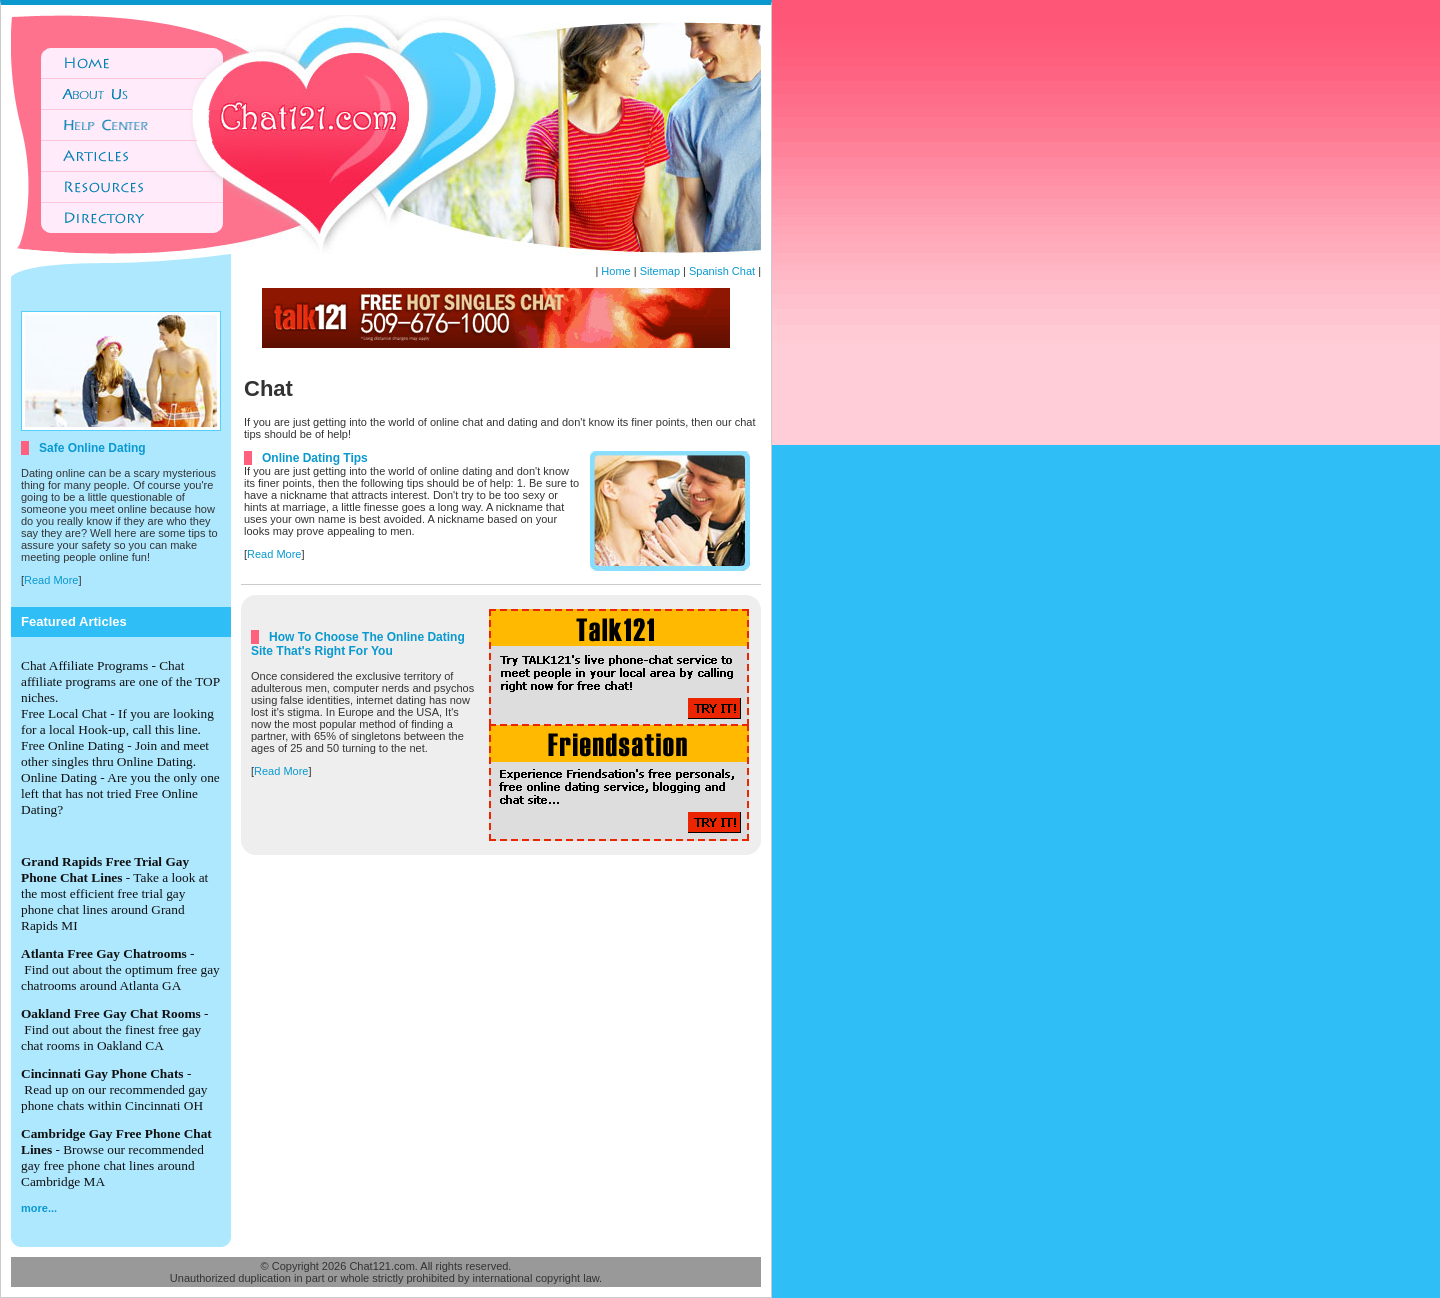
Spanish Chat (722, 271)
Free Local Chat (64, 713)
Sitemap (660, 271)
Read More (51, 580)
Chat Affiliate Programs (84, 665)
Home (615, 271)
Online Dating (59, 777)
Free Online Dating (72, 745)
